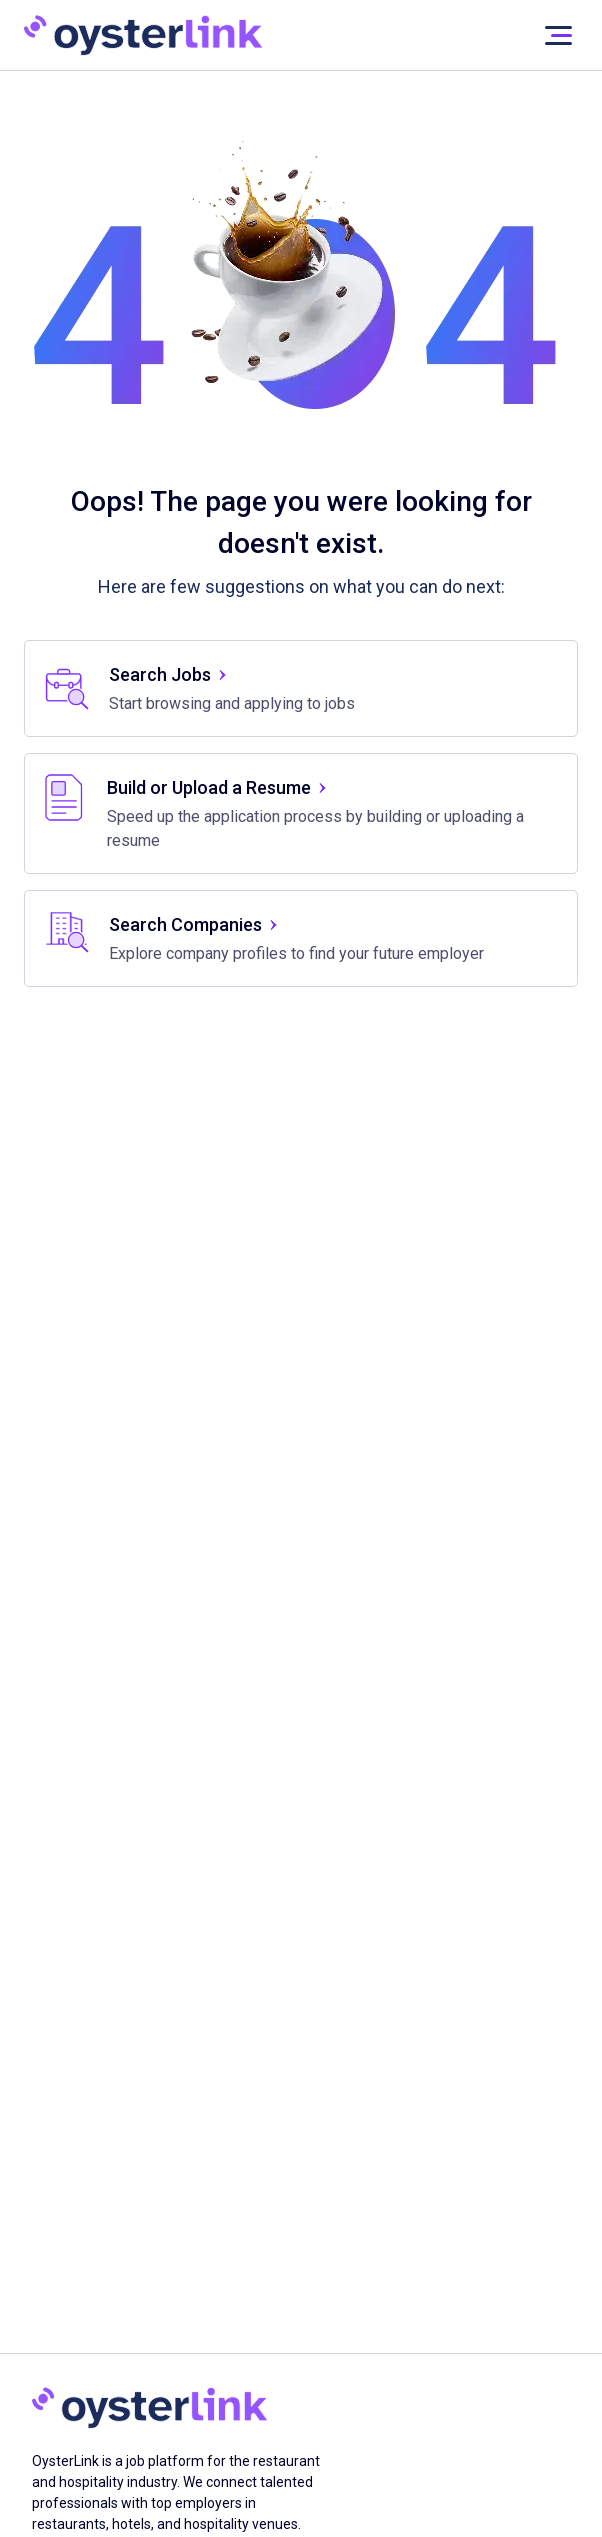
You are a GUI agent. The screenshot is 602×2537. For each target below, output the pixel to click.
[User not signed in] (558, 35)
